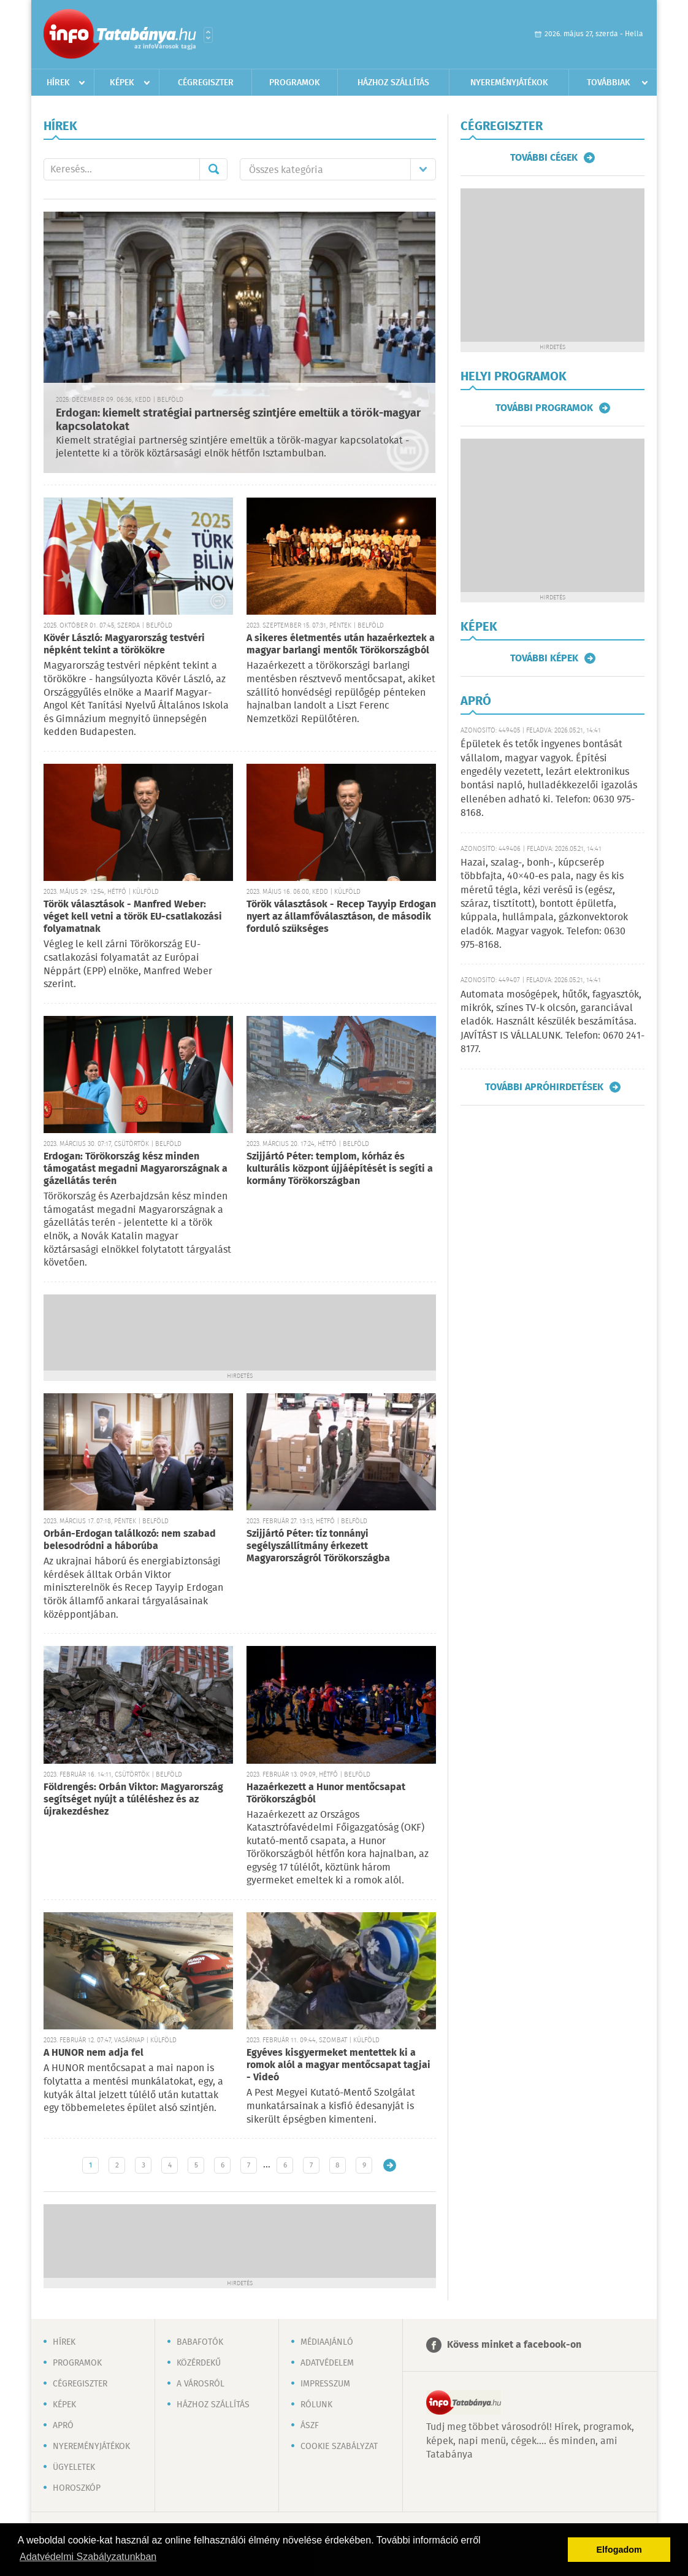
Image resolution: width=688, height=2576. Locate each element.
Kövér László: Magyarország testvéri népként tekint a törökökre (124, 644)
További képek (544, 658)
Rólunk (316, 2405)
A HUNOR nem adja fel (93, 2053)
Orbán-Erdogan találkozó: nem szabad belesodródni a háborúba (130, 1540)
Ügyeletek (74, 2467)
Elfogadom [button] (619, 2550)
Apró (63, 2425)
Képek (122, 83)
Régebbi (389, 2165)
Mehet (213, 169)
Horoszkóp (77, 2488)
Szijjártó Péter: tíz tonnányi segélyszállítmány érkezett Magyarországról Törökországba (318, 1546)
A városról (200, 2384)
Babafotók (200, 2342)
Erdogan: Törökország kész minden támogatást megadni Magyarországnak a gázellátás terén (135, 1169)
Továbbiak (608, 83)
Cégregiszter (206, 83)
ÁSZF (309, 2425)
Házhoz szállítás (393, 83)
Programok (294, 83)
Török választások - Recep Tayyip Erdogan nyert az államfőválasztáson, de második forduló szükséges (341, 917)
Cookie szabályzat (339, 2446)
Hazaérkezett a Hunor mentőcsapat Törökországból (326, 1793)
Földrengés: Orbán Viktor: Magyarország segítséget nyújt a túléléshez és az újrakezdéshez (133, 1800)
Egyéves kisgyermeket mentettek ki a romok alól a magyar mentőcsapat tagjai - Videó (338, 2065)
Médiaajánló (326, 2342)
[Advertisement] (239, 1331)
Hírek (58, 83)
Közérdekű (199, 2363)
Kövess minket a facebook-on (514, 2345)
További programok (544, 407)
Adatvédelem (327, 2363)
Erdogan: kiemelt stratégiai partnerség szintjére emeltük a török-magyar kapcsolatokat (238, 420)
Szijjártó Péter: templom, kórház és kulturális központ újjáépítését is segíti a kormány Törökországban (340, 1169)
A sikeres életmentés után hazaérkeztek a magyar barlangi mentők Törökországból (341, 644)
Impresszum (325, 2384)
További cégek (544, 157)
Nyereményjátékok (509, 83)
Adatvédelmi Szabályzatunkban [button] (88, 2556)
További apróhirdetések (544, 1087)
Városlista (208, 35)
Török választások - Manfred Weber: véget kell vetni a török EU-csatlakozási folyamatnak (133, 917)
